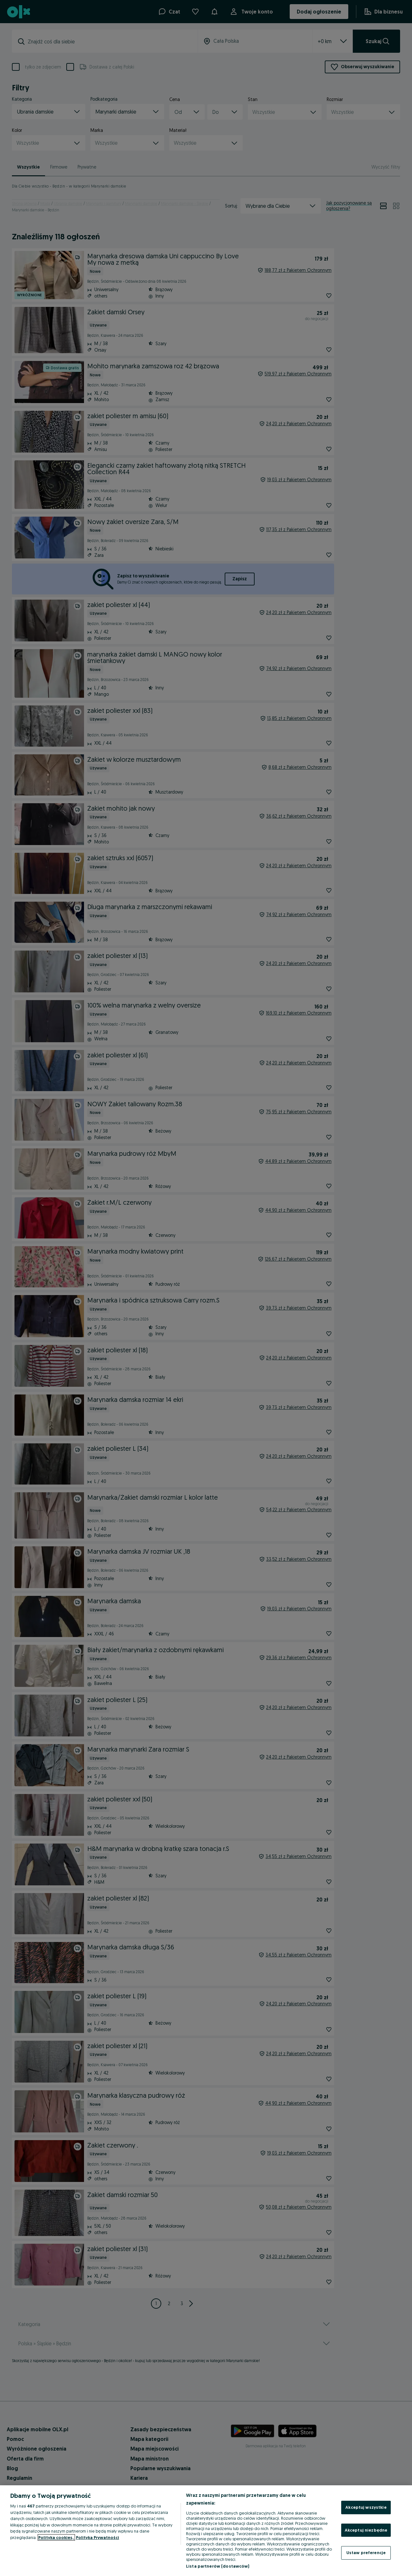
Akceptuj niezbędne (366, 2530)
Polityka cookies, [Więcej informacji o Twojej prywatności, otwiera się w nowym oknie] (56, 2537)
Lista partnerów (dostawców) (217, 2566)
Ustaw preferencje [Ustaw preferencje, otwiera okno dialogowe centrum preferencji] (366, 2552)
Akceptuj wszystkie (365, 2507)
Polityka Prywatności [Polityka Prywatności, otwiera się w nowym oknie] (97, 2537)
